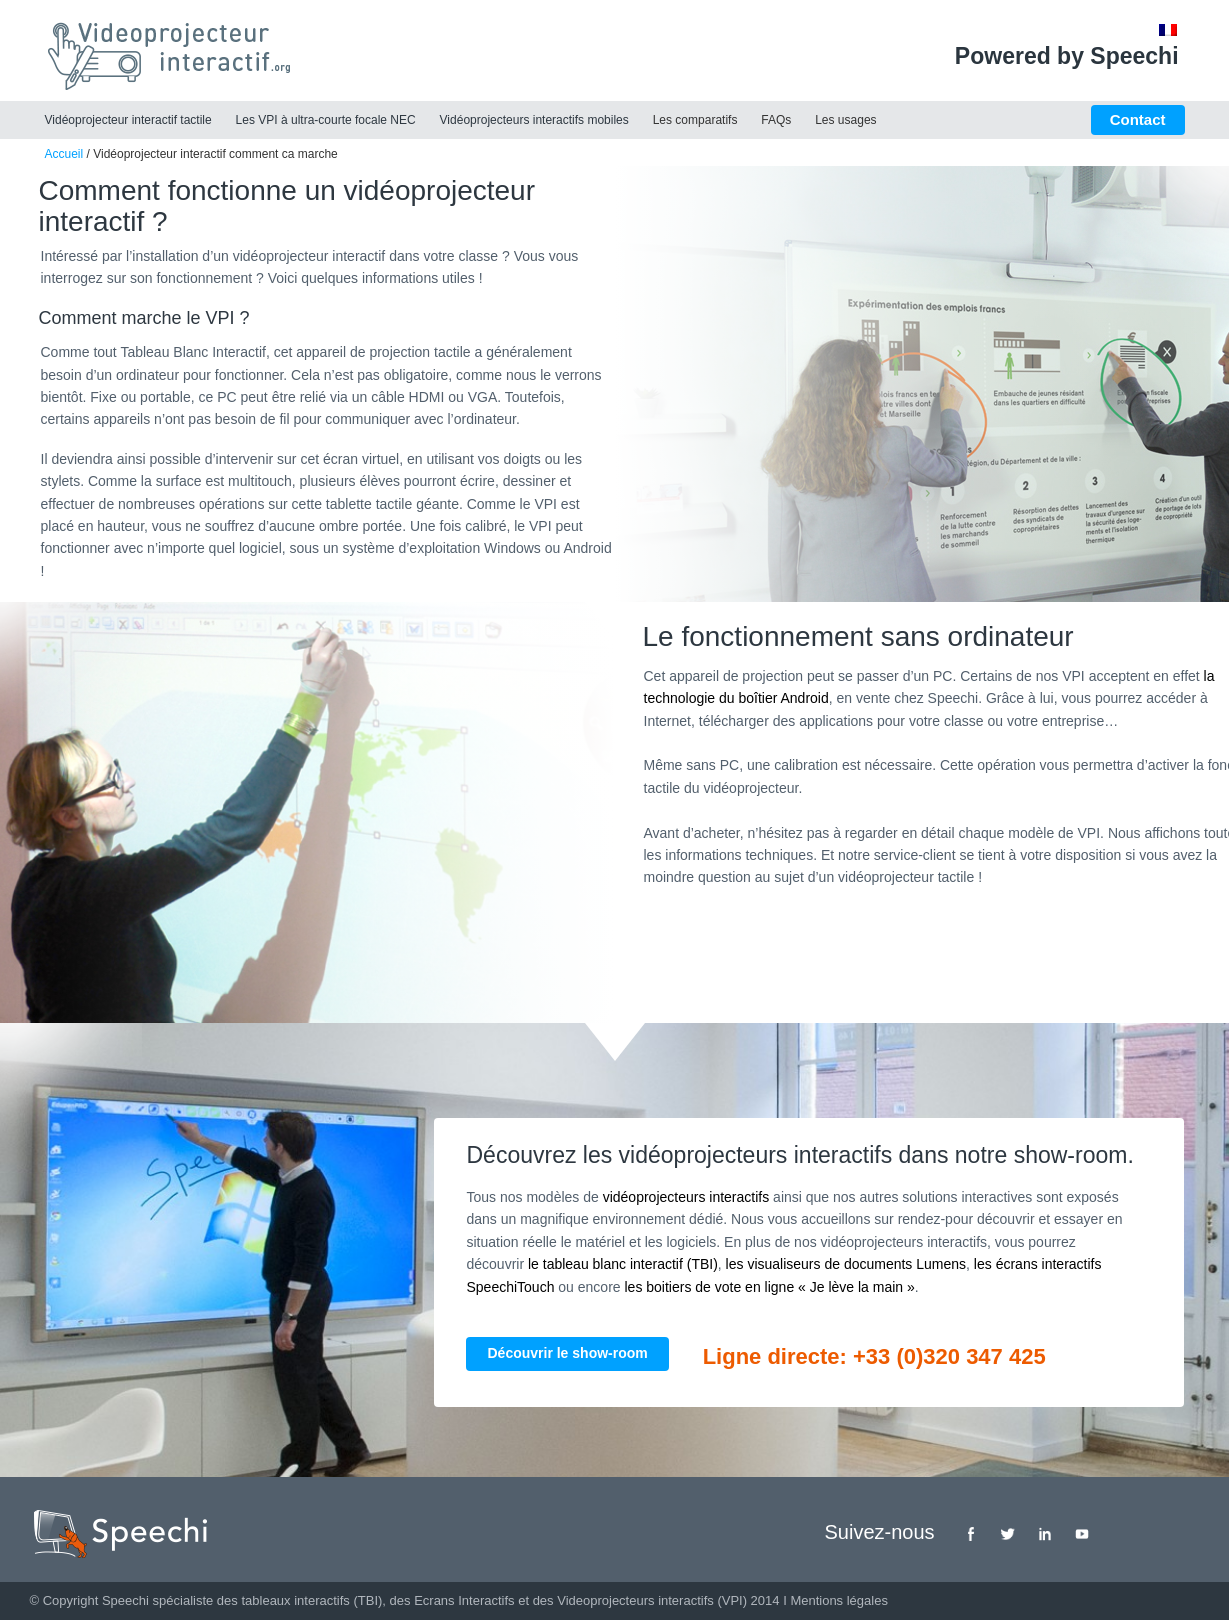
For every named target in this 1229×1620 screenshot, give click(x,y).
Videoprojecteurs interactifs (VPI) (652, 1600)
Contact (1138, 119)
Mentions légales (839, 1600)
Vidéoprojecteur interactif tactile (128, 120)
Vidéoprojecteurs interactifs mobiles (534, 120)
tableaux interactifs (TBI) (311, 1600)
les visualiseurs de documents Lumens (846, 1264)
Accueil (64, 154)
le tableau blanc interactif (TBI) (623, 1264)
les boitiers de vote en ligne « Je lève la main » (770, 1287)
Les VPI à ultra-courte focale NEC (326, 120)
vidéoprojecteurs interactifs (686, 1197)
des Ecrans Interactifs (452, 1600)
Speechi (125, 1600)
